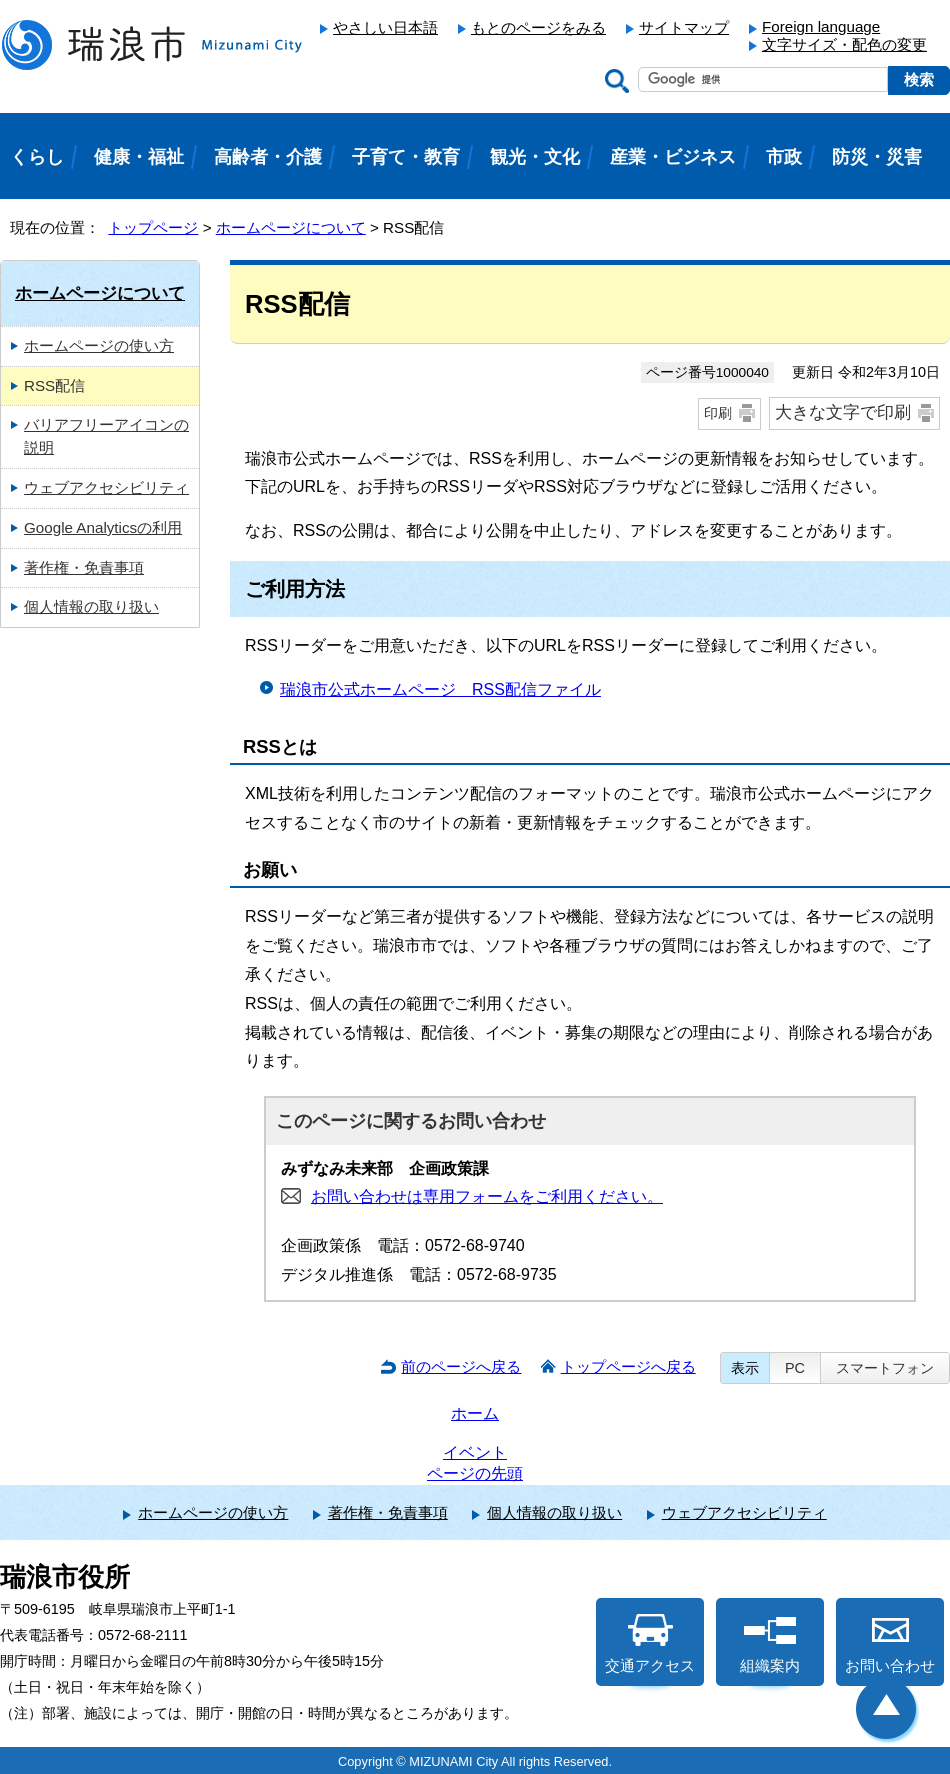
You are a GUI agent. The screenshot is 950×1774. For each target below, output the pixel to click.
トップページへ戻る (628, 1366)
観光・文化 (535, 157)
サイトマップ (684, 27)
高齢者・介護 (268, 157)
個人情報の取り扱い (91, 606)
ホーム (475, 1413)
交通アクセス (650, 1644)
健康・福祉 (139, 157)
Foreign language (821, 26)
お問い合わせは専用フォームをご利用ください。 (487, 1196)
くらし (37, 157)
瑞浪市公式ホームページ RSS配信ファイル (440, 689)
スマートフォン (885, 1368)
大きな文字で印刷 (843, 412)
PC (795, 1368)
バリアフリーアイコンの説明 (106, 436)
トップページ (153, 227)
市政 (784, 157)
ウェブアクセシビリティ (106, 487)
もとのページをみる (538, 27)
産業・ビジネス (673, 157)
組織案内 (770, 1644)
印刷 (718, 413)
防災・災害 (877, 157)
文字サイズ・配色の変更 (844, 44)
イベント (475, 1452)
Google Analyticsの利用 (103, 527)
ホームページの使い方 (99, 345)
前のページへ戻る (461, 1366)
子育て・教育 (406, 157)
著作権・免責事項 (84, 567)
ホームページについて (291, 227)
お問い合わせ (890, 1644)
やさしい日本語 (385, 27)
